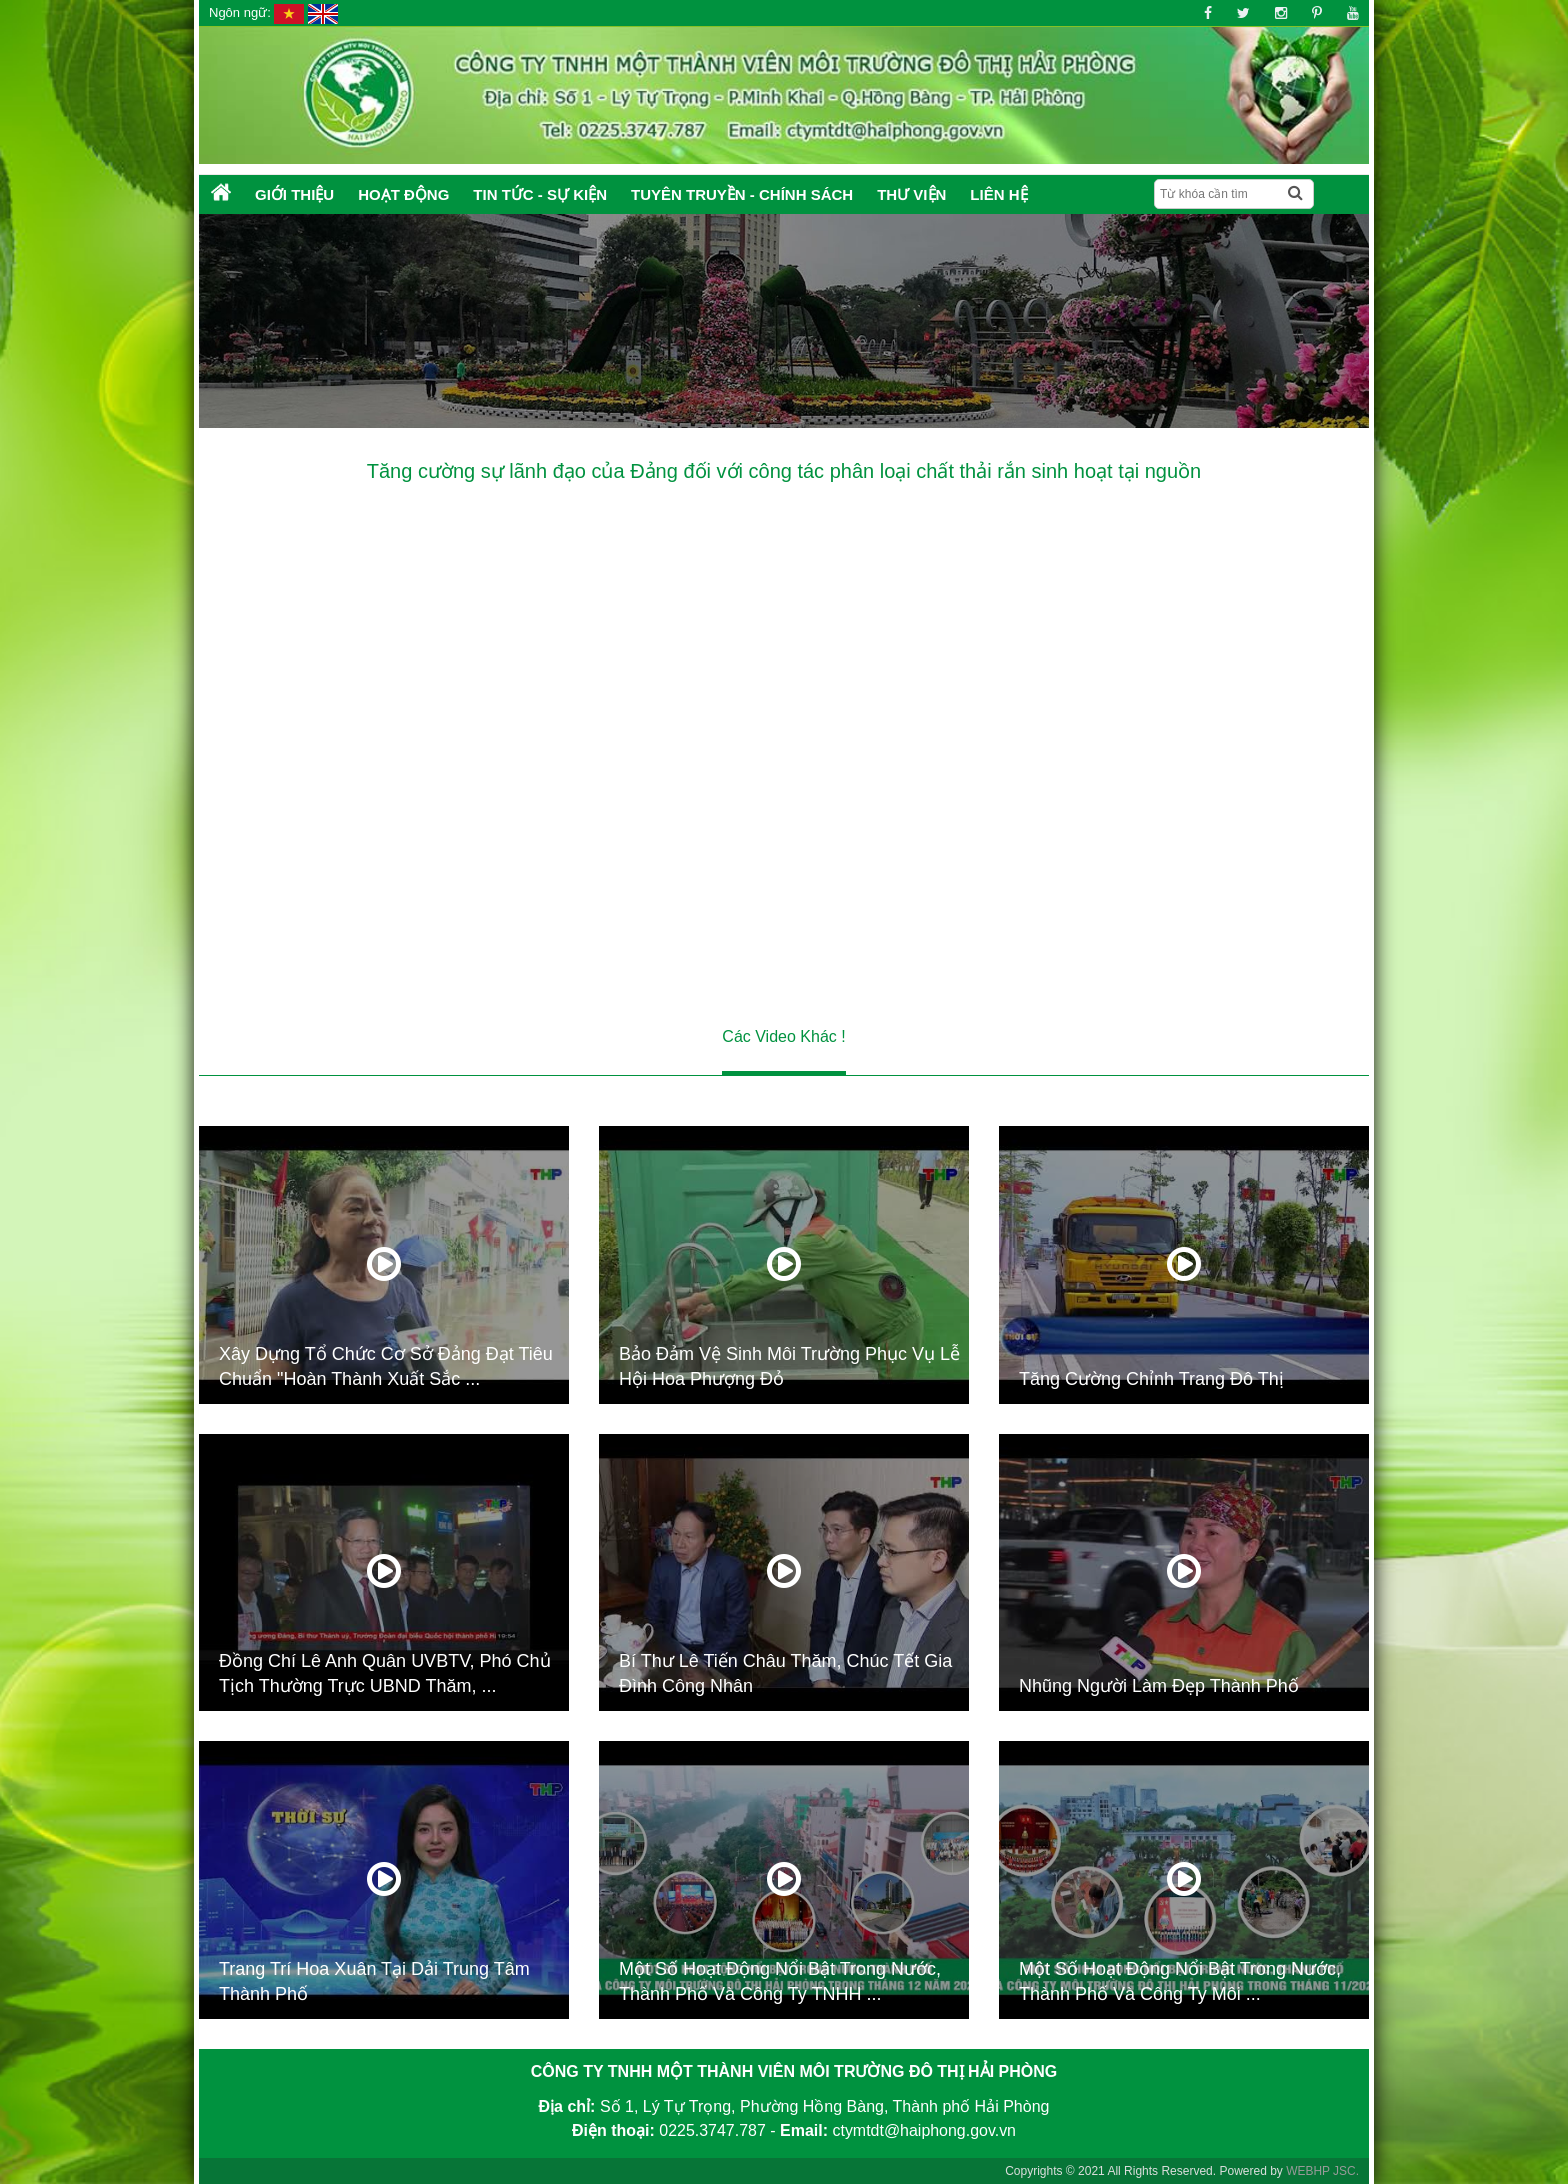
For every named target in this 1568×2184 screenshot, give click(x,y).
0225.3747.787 (712, 2130)
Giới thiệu (294, 194)
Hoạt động (403, 194)
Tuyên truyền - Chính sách (742, 194)
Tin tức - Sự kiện (540, 194)
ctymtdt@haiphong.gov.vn (924, 2130)
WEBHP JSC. (1322, 2171)
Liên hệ (998, 194)
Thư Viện (911, 194)
